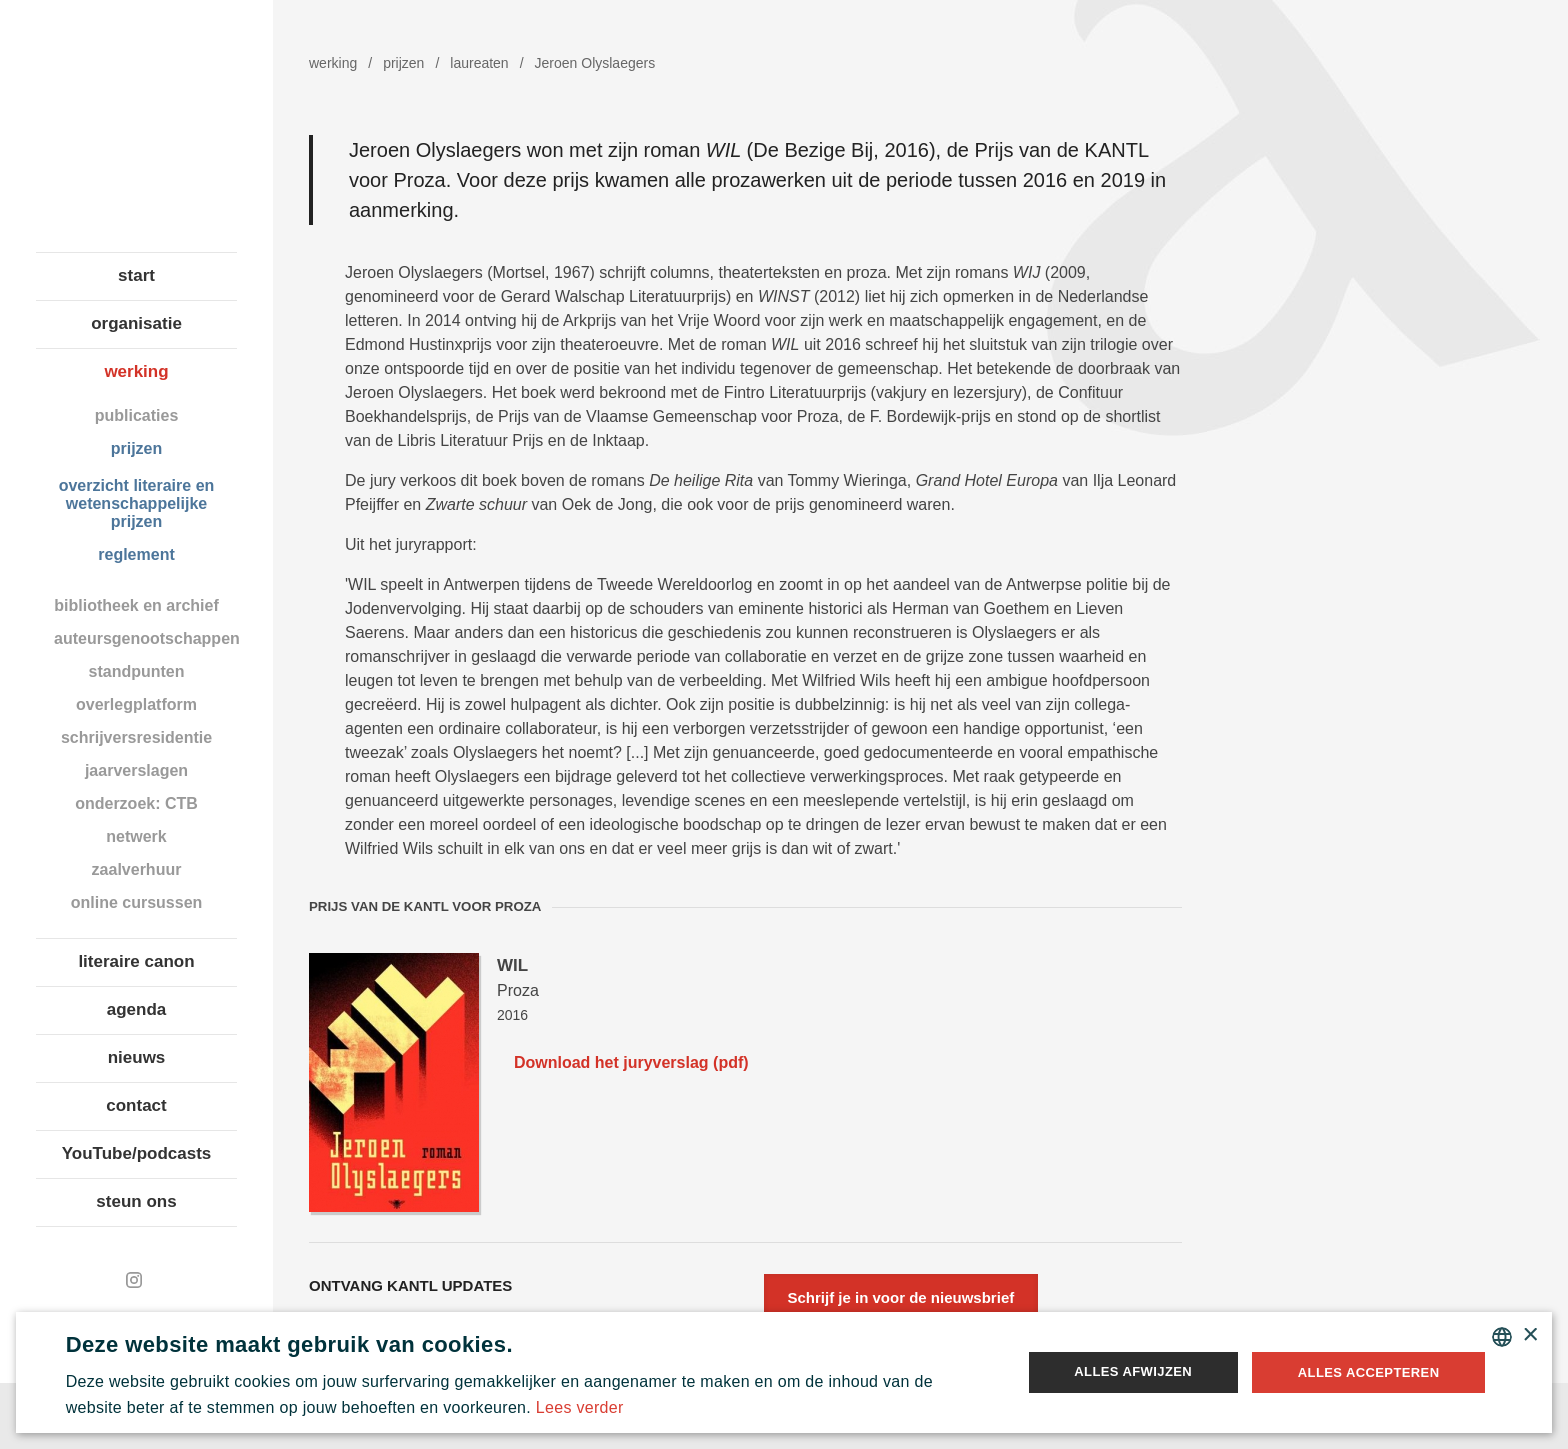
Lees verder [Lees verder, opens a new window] (580, 1407)
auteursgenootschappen (145, 638)
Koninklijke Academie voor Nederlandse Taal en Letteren (136, 125)
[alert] (784, 1372)
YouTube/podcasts (137, 1153)
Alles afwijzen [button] (1133, 1371)
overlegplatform (136, 704)
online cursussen (137, 902)
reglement (136, 554)
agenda (137, 1009)
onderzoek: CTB (136, 803)
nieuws (137, 1057)
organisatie (136, 323)
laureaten (479, 63)
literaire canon (136, 961)
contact (136, 1105)
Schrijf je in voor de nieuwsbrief (901, 1297)
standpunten (137, 671)
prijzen (137, 448)
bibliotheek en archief (136, 605)
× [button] (1529, 1335)
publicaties (137, 415)
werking (136, 371)
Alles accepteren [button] (1369, 1372)
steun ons (136, 1201)
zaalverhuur (137, 869)
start (136, 275)
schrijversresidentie (136, 737)
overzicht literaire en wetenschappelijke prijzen (137, 503)
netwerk (136, 836)
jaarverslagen (136, 770)
